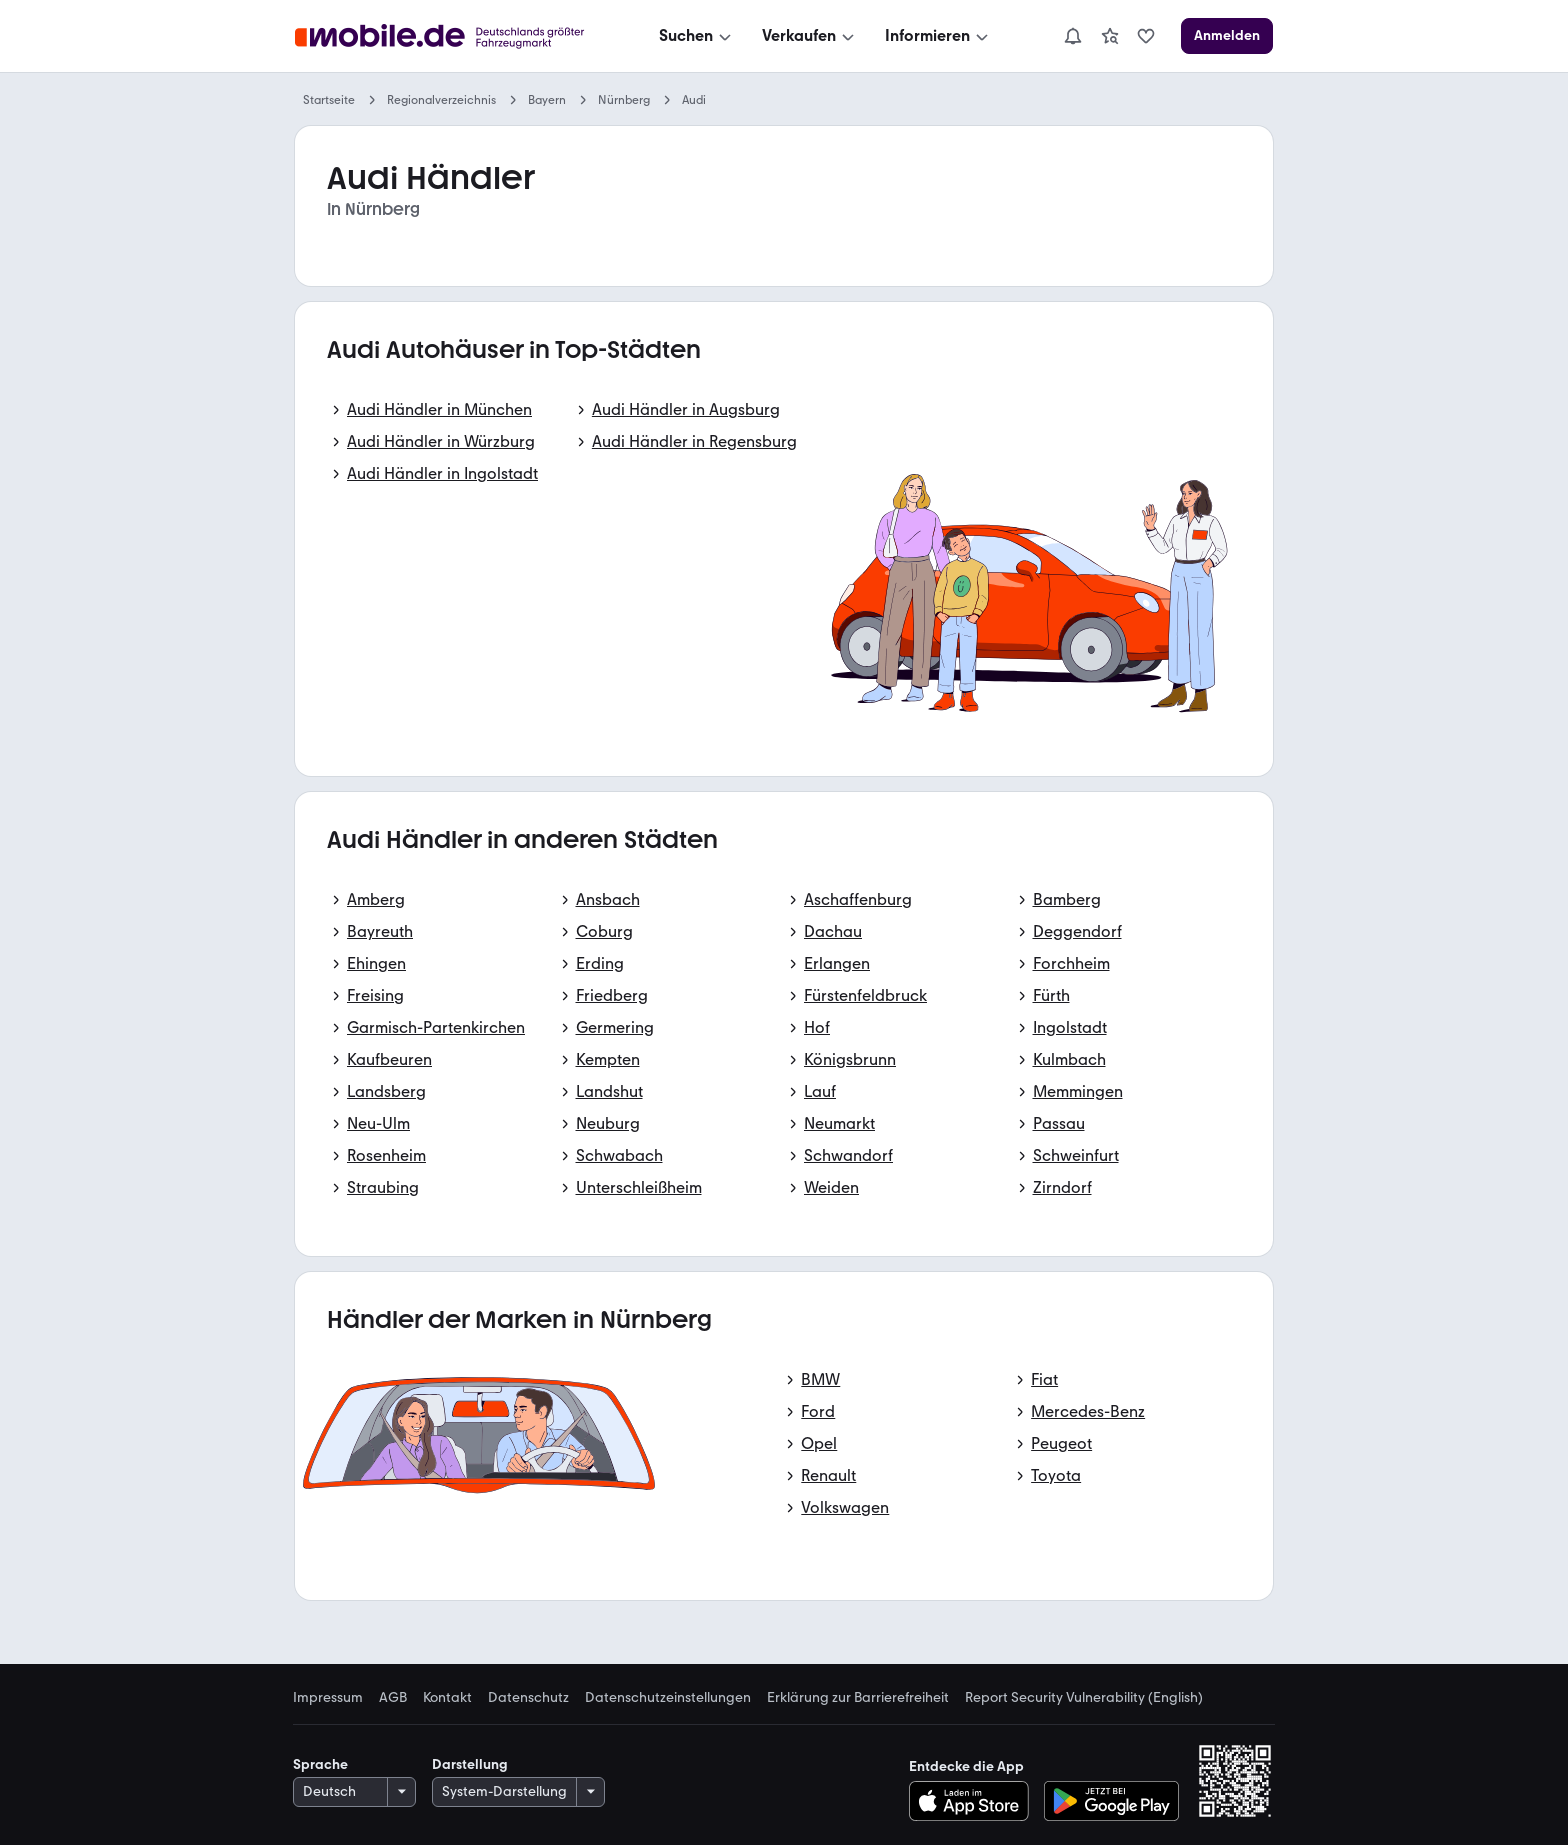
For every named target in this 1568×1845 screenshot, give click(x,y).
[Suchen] (697, 36)
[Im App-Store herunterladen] (974, 1801)
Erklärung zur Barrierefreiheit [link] (858, 1698)
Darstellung (470, 1764)
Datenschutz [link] (528, 1698)
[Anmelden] (1227, 36)
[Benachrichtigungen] (1073, 36)
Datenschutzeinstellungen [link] (668, 1698)
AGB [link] (393, 1698)
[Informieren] (938, 36)
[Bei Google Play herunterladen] (1111, 1801)
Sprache (320, 1764)
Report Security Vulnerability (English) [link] (1084, 1698)
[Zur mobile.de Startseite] (445, 36)
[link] (1110, 36)
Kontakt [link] (447, 1698)
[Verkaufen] (810, 36)
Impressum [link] (328, 1698)
